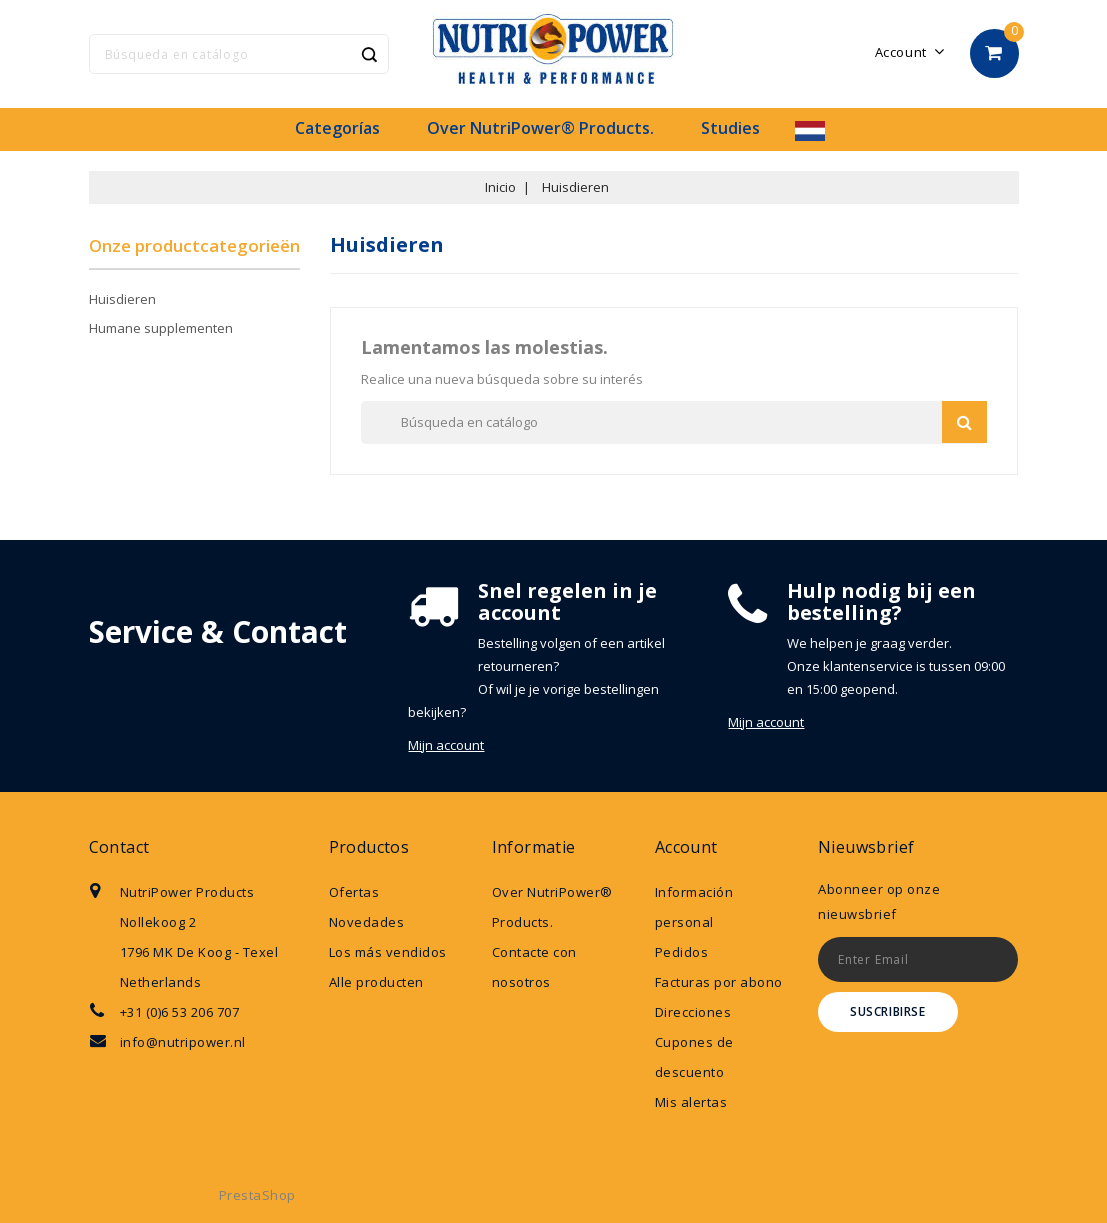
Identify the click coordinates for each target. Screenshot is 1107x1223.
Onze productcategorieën (194, 245)
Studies (730, 128)
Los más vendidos (388, 952)
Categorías (337, 128)
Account (686, 847)
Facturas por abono (719, 982)
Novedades (367, 922)
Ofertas (354, 892)
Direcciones (693, 1012)
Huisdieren (122, 299)
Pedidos (682, 952)
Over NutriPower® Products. (540, 128)
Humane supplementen (161, 328)
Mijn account (446, 745)
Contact (119, 847)
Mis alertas (691, 1102)
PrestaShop (257, 1195)
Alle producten (376, 982)
